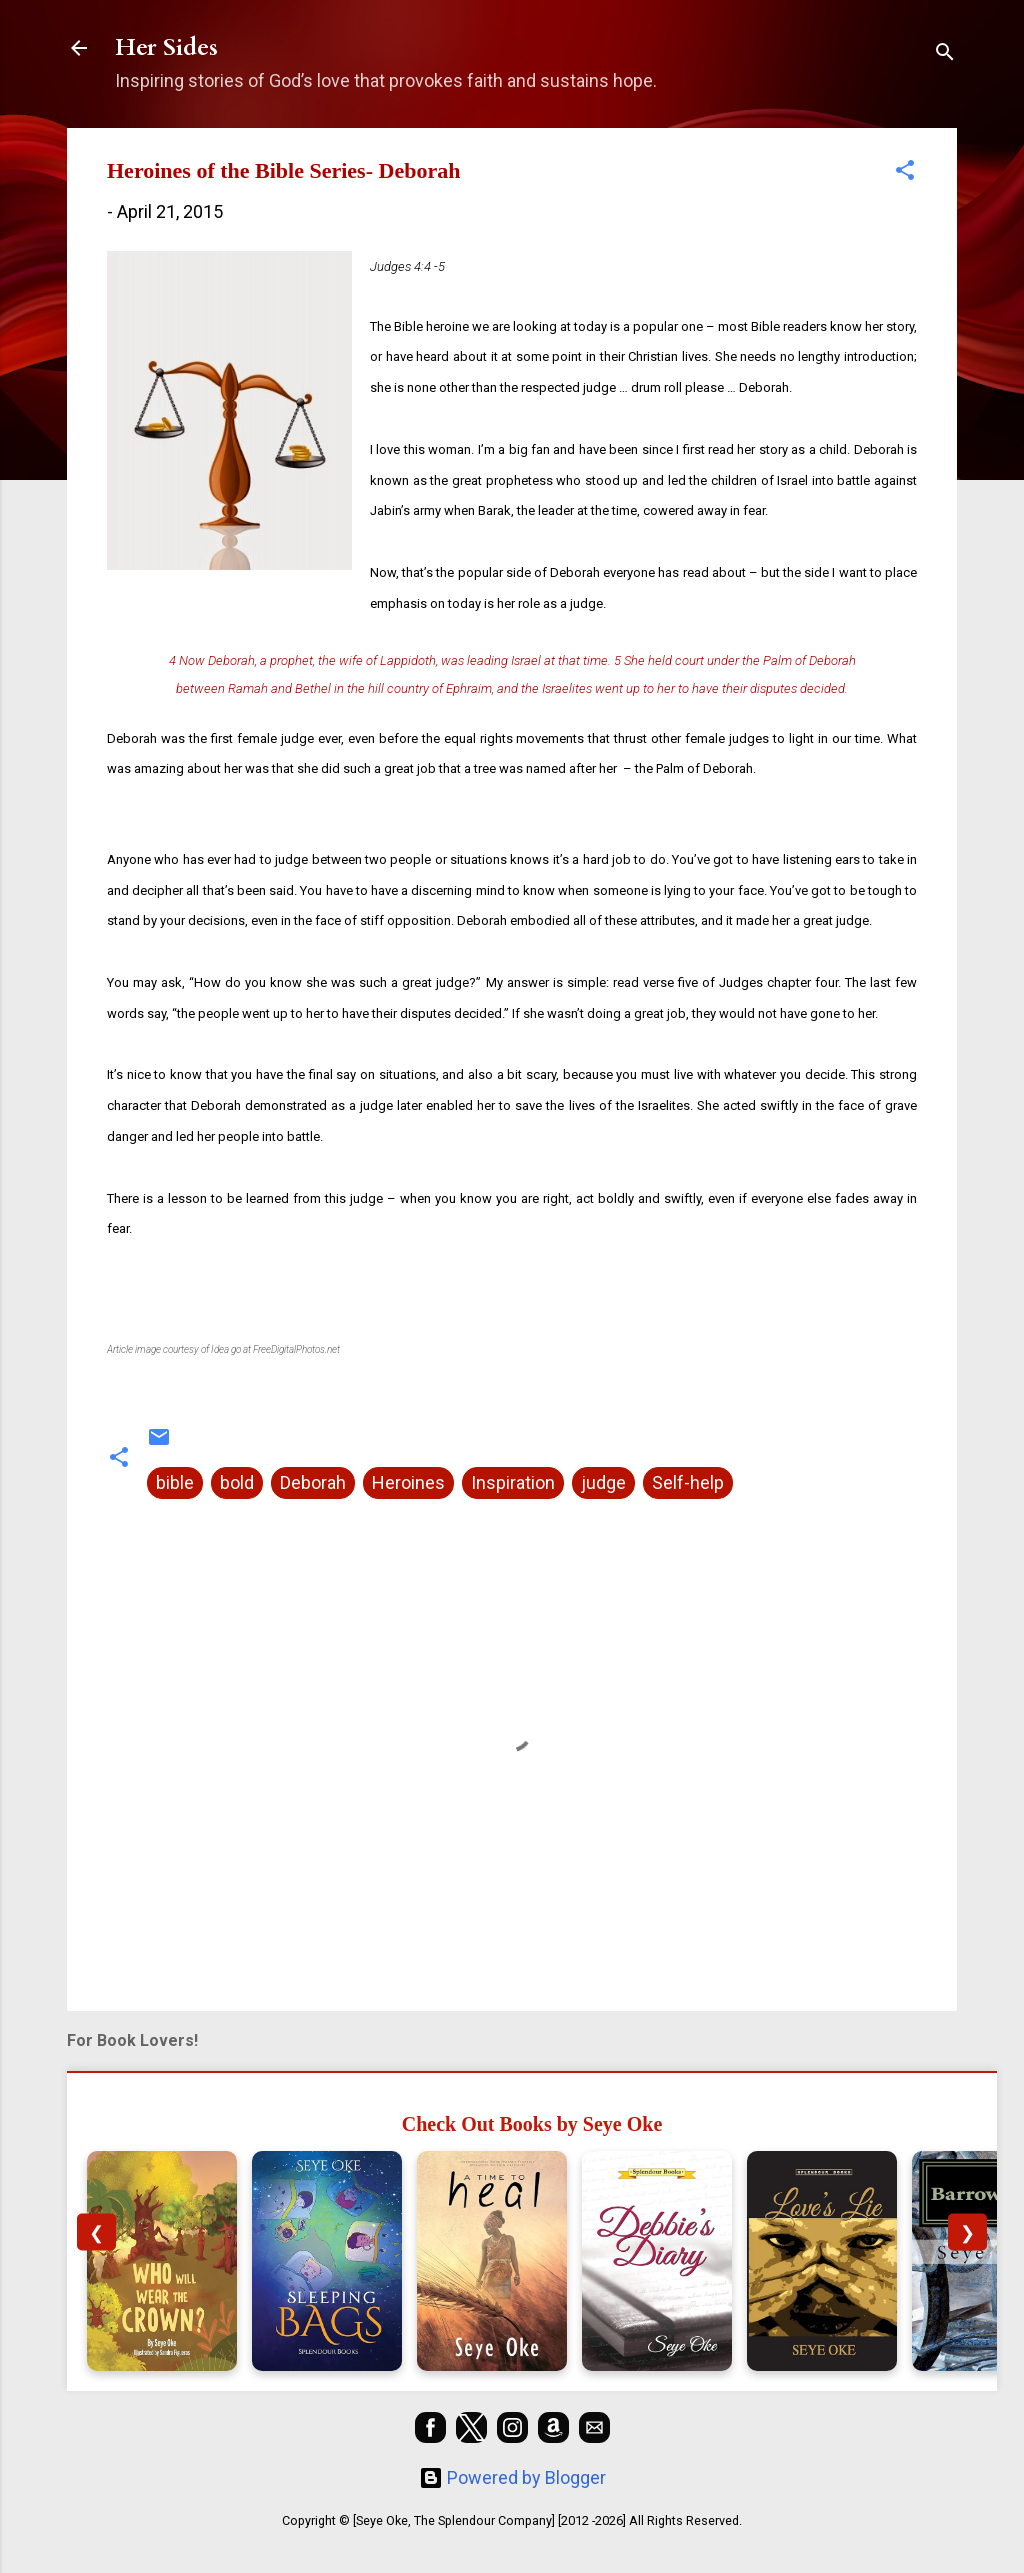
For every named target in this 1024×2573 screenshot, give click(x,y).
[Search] (945, 54)
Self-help (688, 1482)
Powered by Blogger (512, 2477)
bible (175, 1482)
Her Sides (166, 47)
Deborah (313, 1482)
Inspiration (513, 1482)
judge (603, 1482)
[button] (905, 173)
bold (237, 1482)
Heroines (408, 1482)
